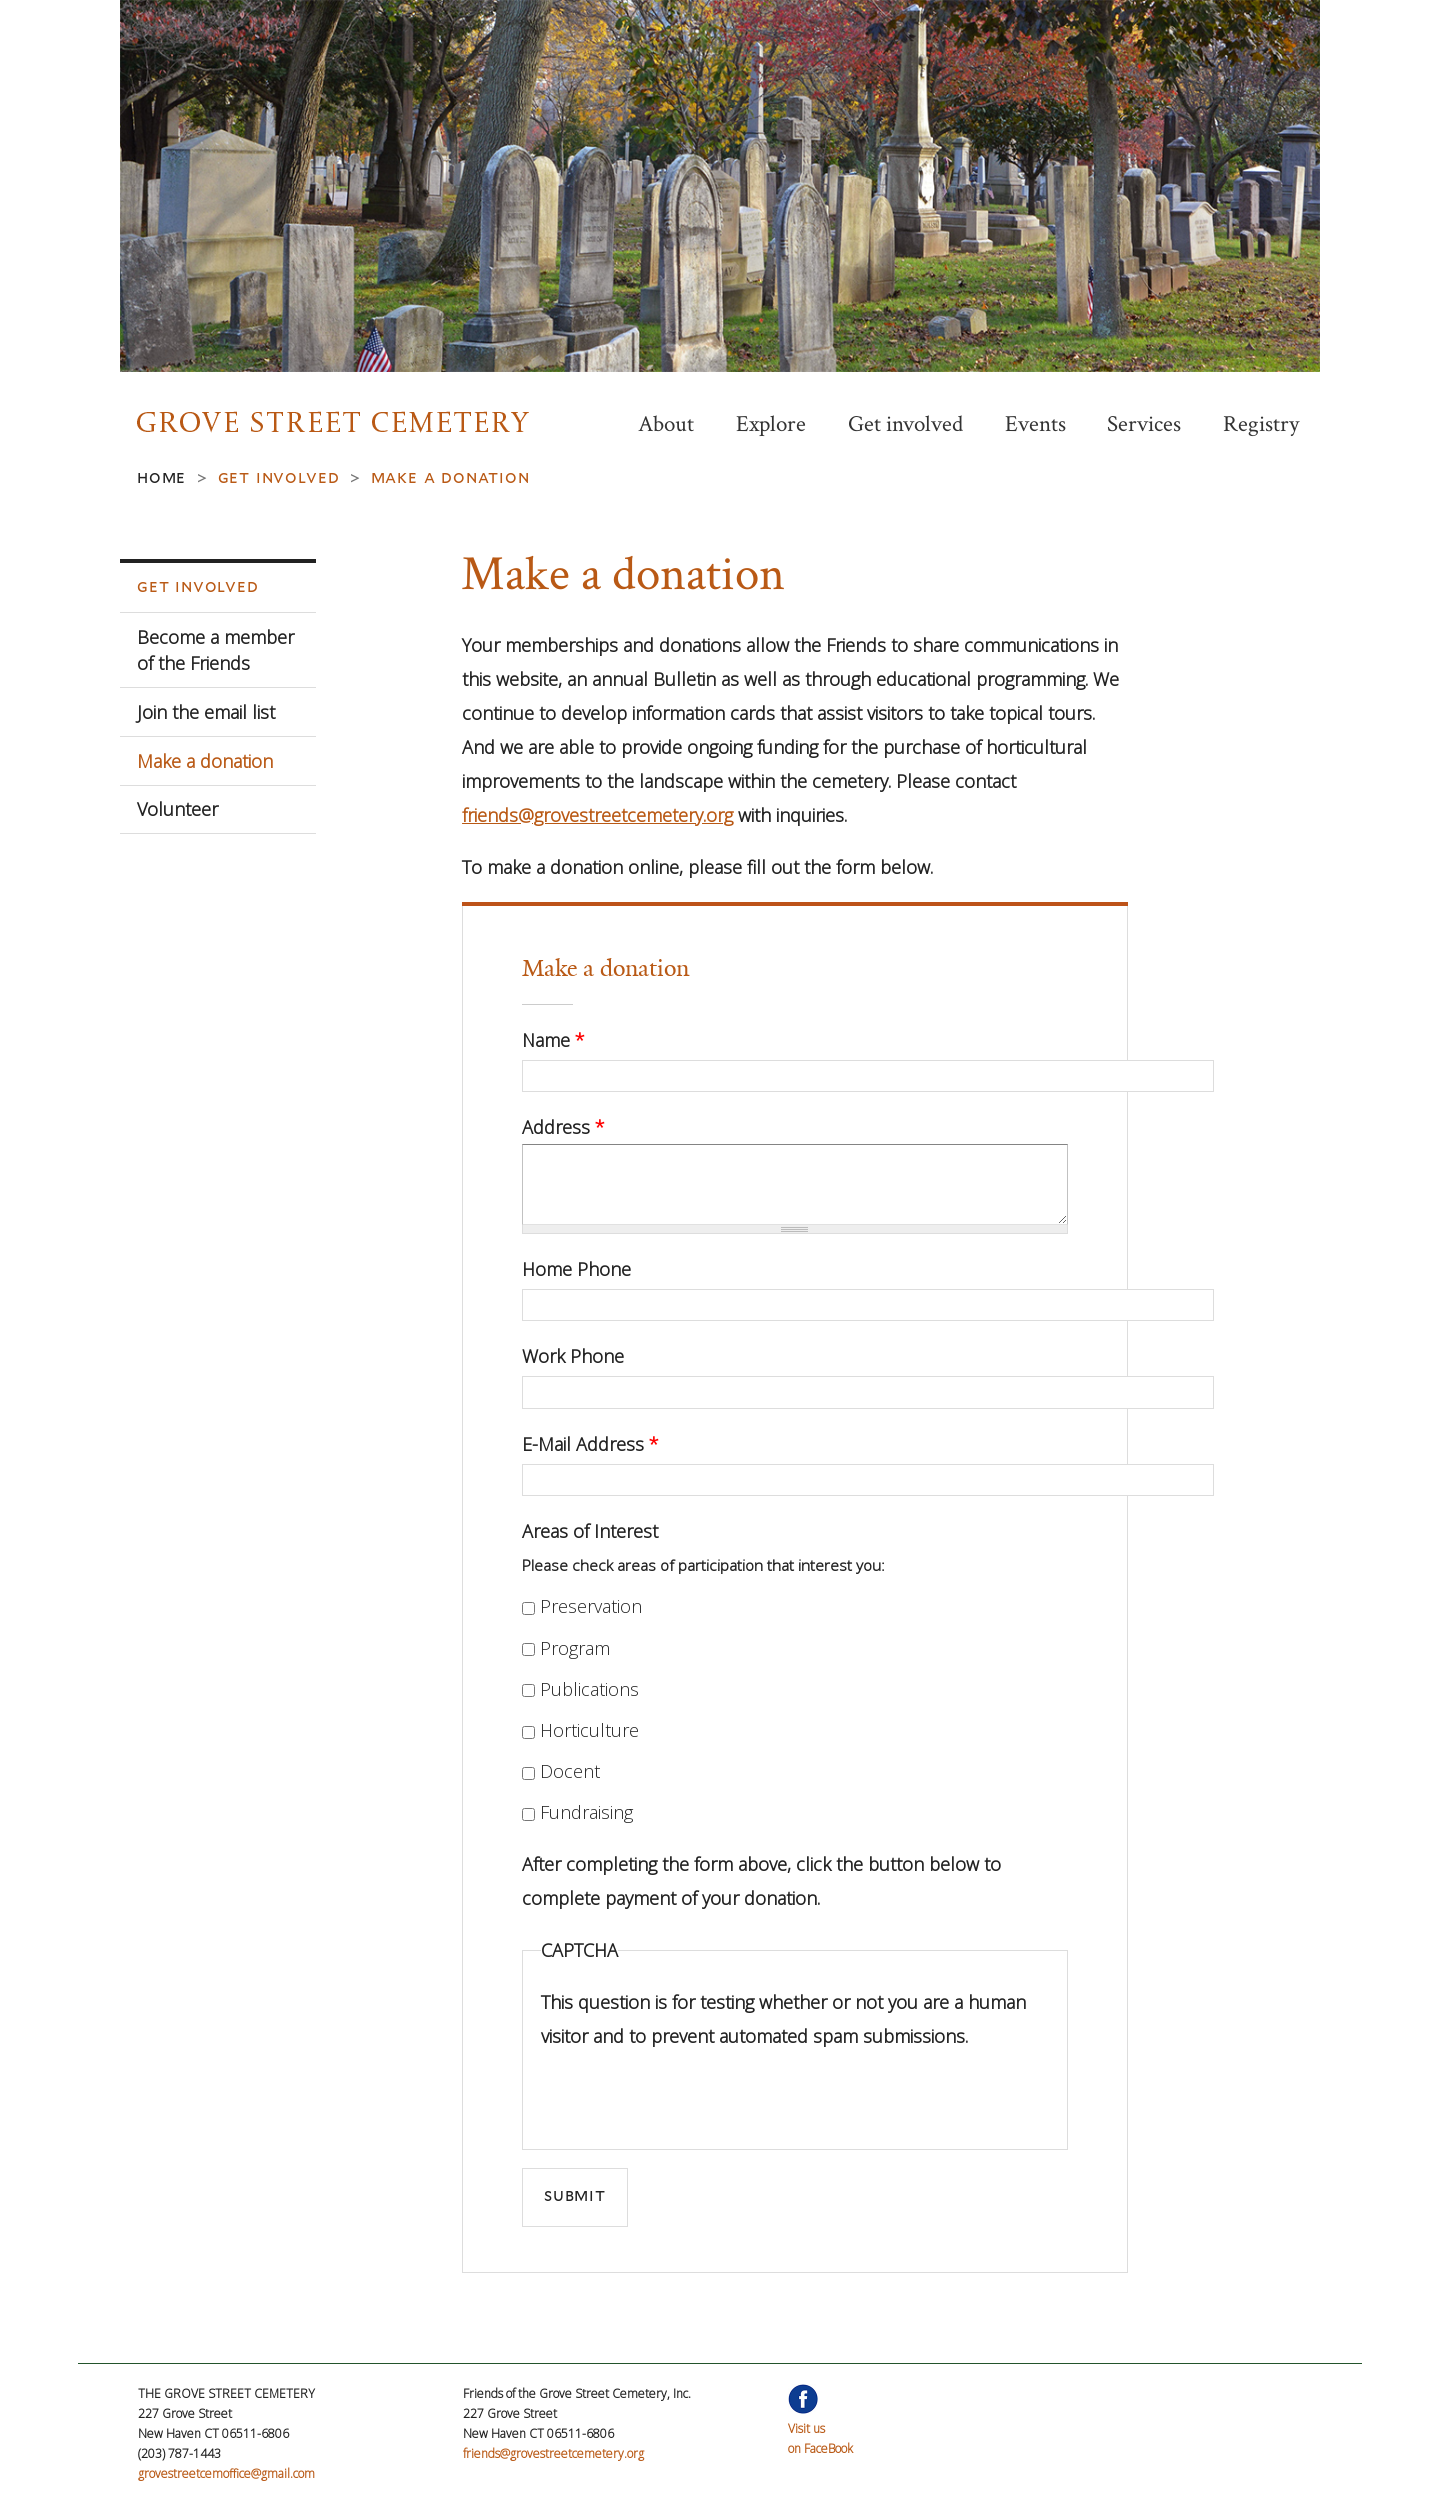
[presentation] (693, 2092)
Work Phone (573, 1356)
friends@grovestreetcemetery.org (597, 815)
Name (553, 1040)
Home (161, 477)
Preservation (591, 1606)
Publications (589, 1689)
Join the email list (206, 712)
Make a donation (205, 761)
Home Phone (576, 1269)
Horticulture (589, 1730)
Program (575, 1648)
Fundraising (586, 1812)
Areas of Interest (590, 1531)
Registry (1261, 424)
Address (563, 1127)
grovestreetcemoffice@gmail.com (226, 2473)
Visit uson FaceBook (820, 2428)
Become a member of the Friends (215, 650)
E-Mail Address (590, 1444)
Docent (570, 1771)
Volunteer (177, 809)
